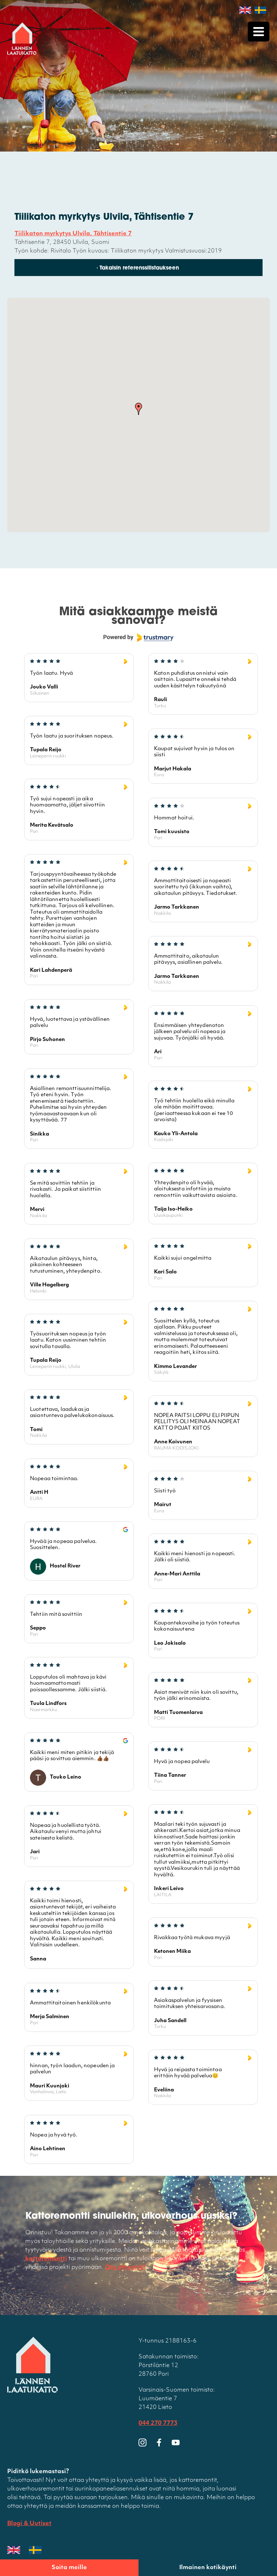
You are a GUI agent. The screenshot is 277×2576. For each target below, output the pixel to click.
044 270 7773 (157, 2424)
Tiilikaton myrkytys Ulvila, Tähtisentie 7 (73, 234)
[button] (138, 409)
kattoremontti (46, 2259)
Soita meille (69, 2568)
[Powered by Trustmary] (138, 638)
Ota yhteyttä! (125, 2268)
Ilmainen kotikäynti (208, 2568)
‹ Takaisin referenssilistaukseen (138, 269)
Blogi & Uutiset (29, 2524)
